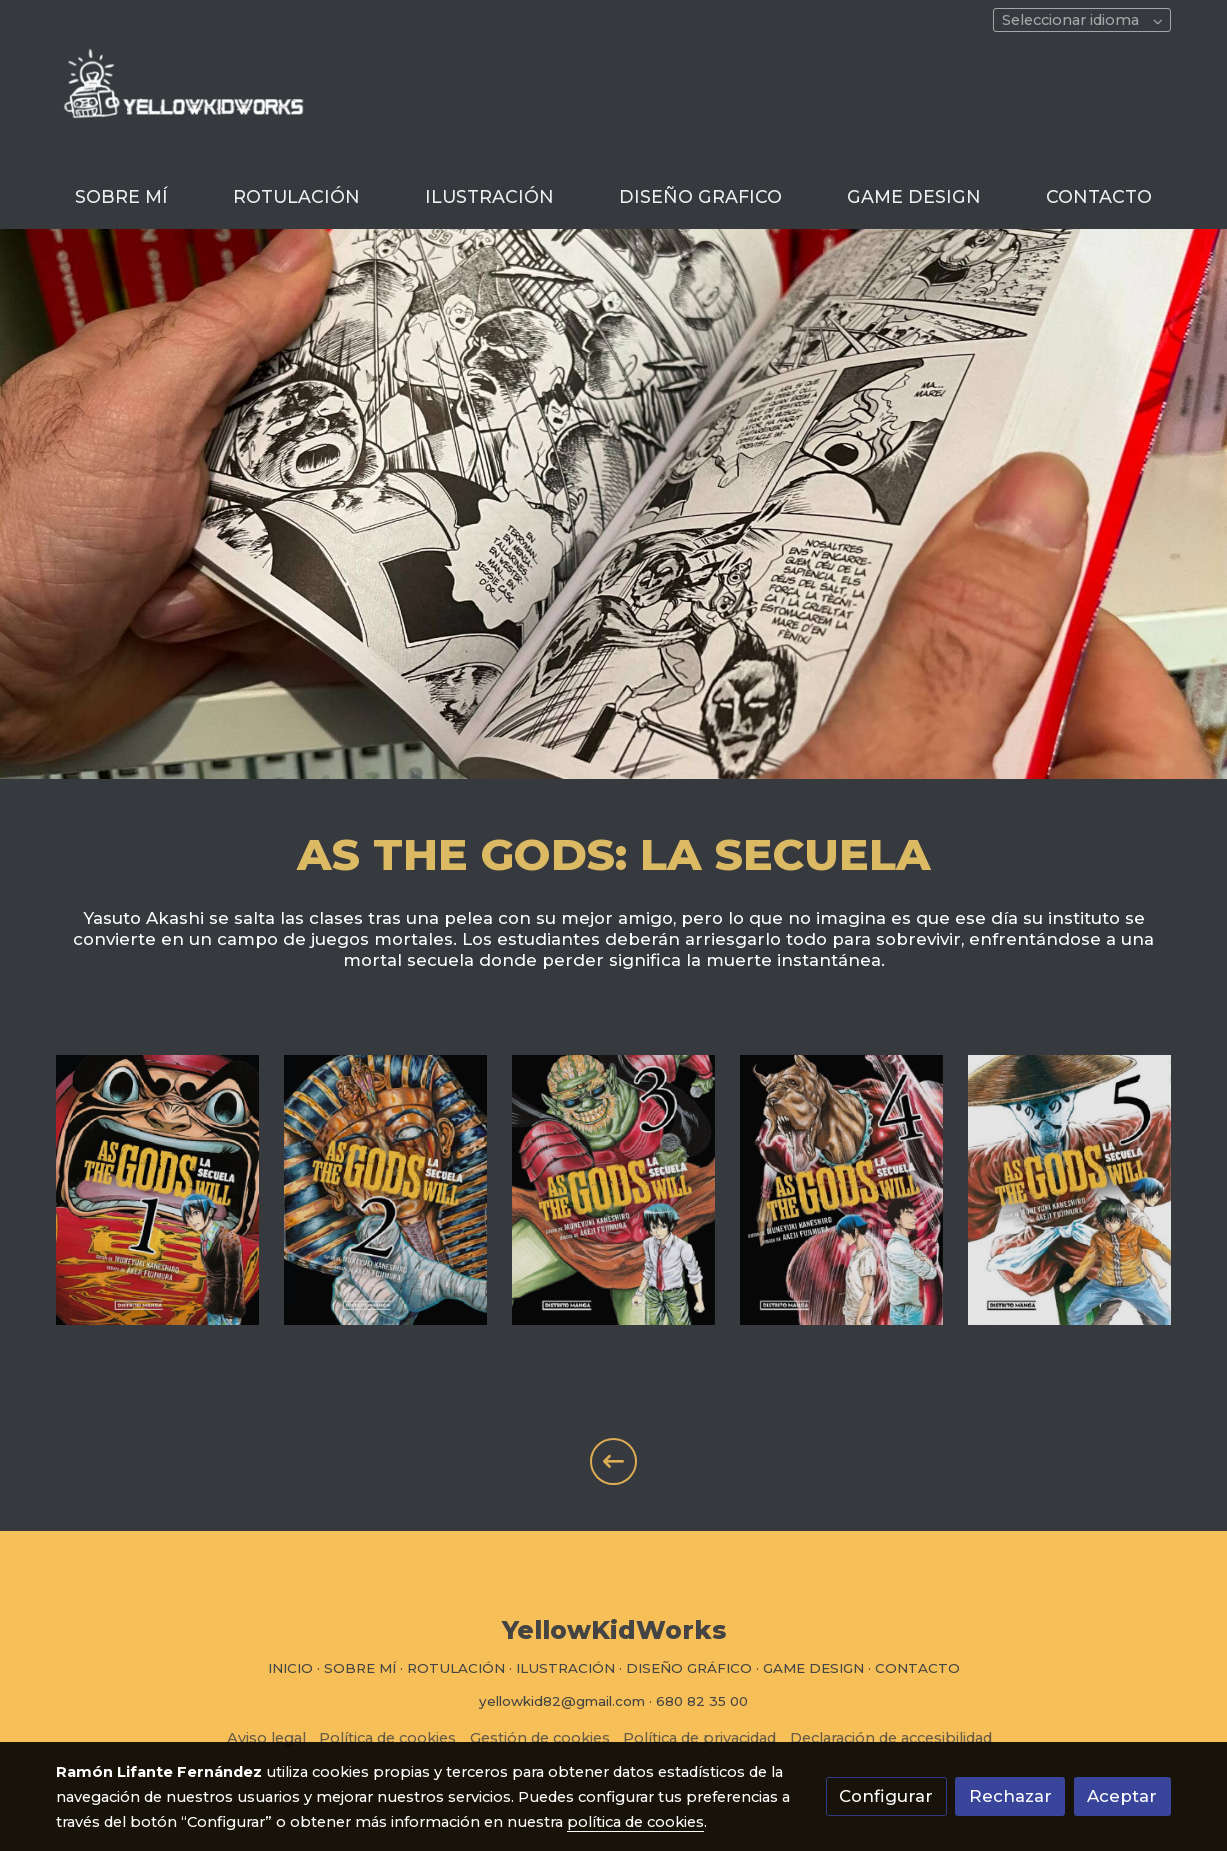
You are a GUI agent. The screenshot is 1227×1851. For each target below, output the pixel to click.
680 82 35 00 (702, 1701)
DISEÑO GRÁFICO (689, 1668)
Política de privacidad (699, 1738)
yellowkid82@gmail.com (562, 1701)
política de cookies (635, 1822)
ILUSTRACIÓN (565, 1668)
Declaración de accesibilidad (891, 1738)
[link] (184, 106)
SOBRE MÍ (360, 1668)
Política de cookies (387, 1738)
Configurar (886, 1796)
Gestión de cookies (540, 1738)
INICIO (290, 1668)
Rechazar (1010, 1796)
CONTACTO (917, 1668)
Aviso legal (266, 1738)
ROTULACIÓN (456, 1668)
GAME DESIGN (813, 1668)
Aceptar (1122, 1796)
